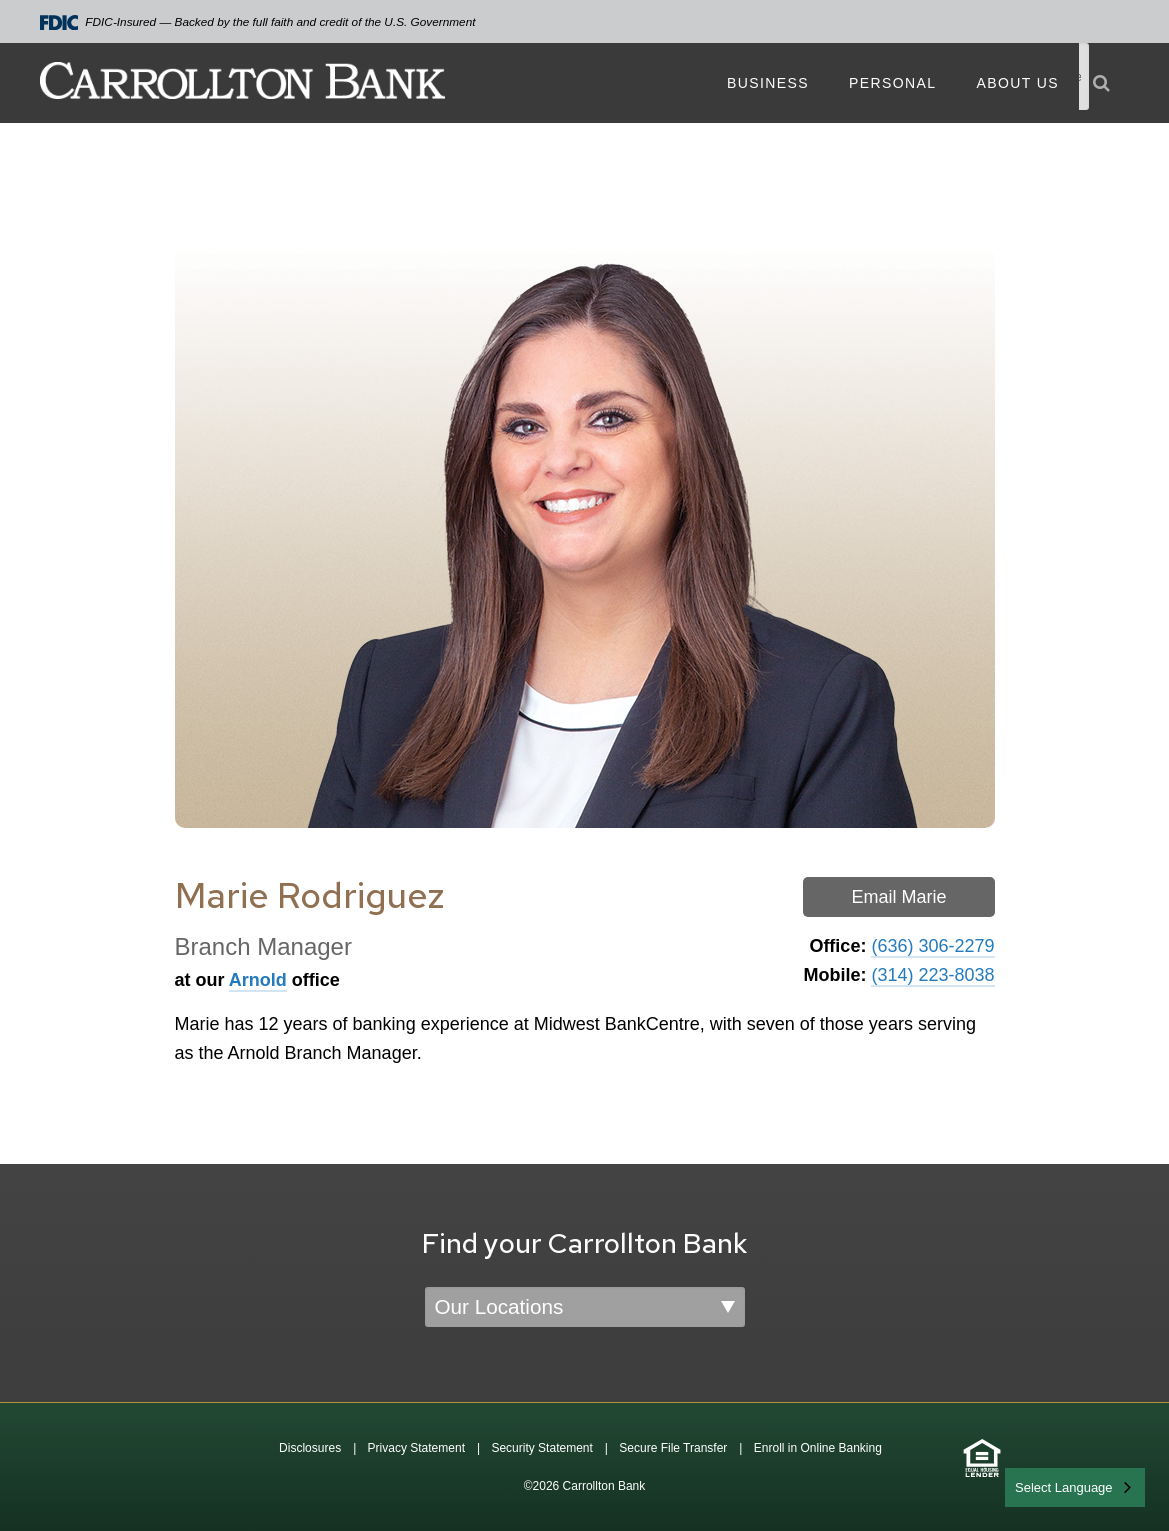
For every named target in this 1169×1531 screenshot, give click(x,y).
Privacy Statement (416, 1448)
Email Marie (898, 897)
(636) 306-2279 (932, 946)
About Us (1017, 83)
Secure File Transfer (673, 1448)
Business (768, 83)
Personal (892, 83)
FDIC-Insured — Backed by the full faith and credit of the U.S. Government (258, 22)
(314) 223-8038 (932, 975)
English (1037, 1485)
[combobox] (1075, 1487)
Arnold (258, 980)
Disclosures (310, 1448)
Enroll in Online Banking (818, 1448)
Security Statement (541, 1448)
